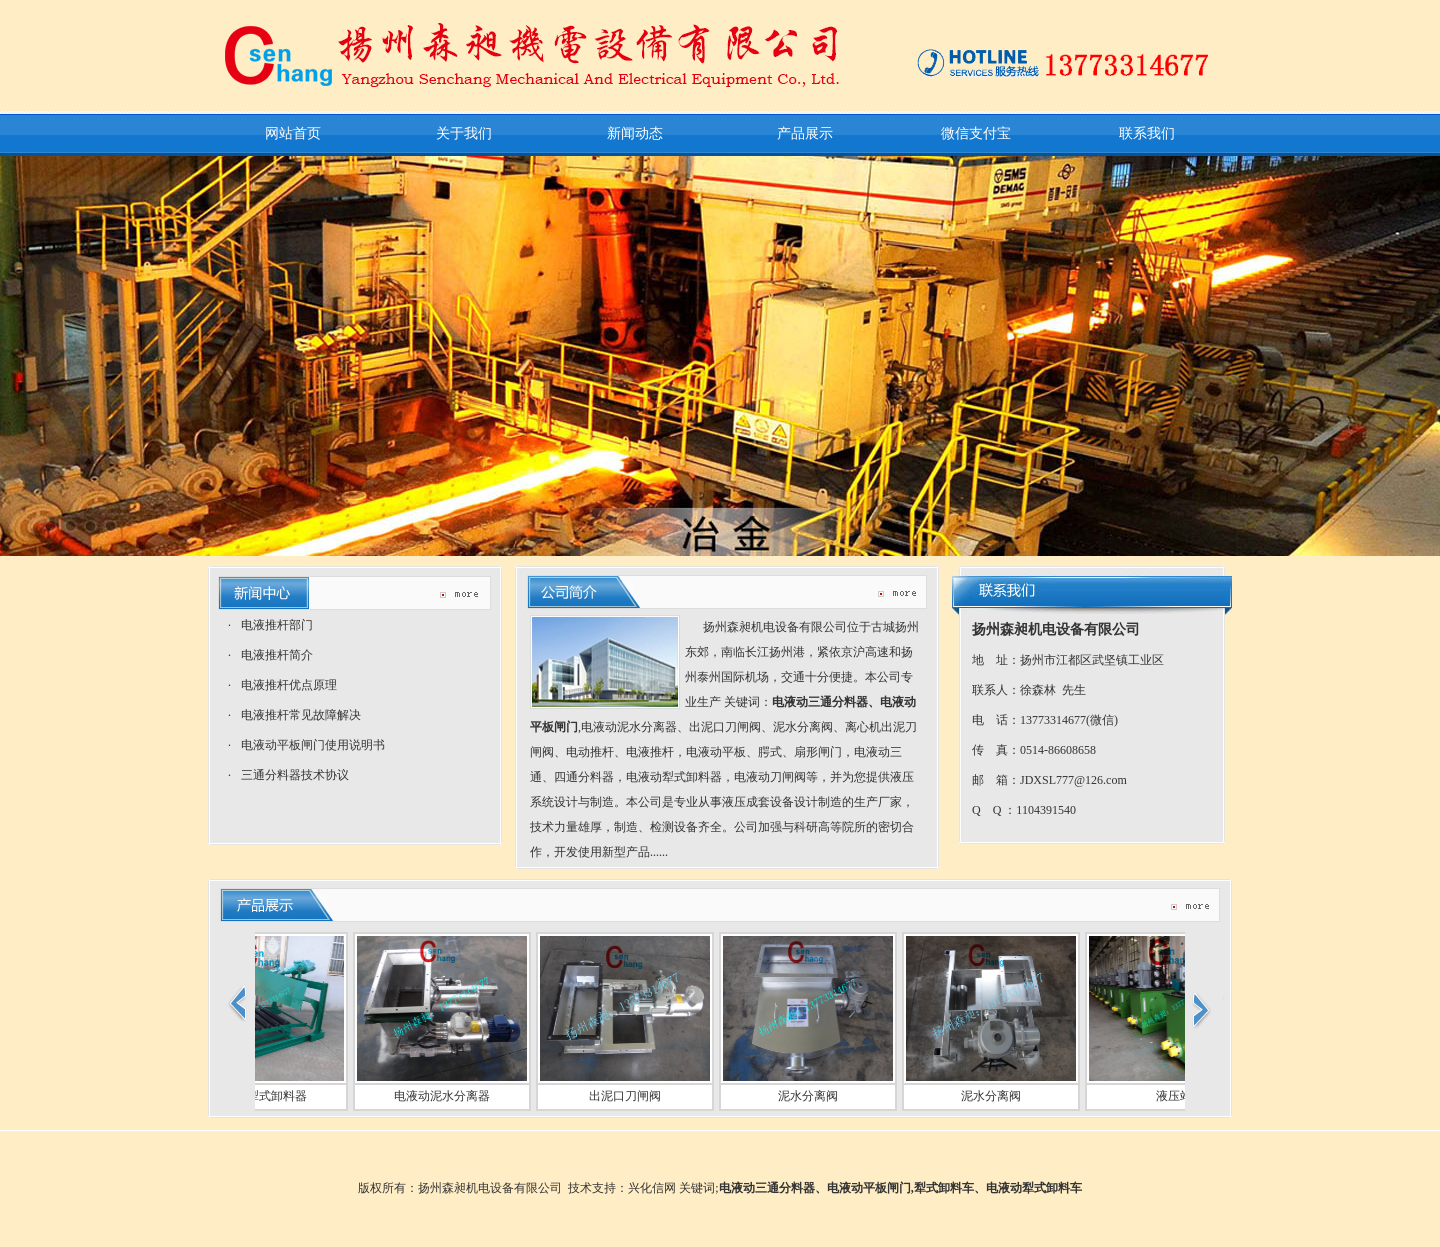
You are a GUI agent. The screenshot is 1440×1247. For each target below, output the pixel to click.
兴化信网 (652, 1188)
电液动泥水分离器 (436, 1096)
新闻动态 (635, 133)
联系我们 (1147, 133)
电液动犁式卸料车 (1034, 1188)
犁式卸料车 (944, 1188)
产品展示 (805, 133)
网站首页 (293, 133)
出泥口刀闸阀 (619, 1096)
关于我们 (464, 133)
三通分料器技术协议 (295, 775)
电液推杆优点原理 (289, 685)
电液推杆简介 (277, 655)
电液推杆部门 (277, 625)
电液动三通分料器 (820, 702)
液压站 (1168, 1096)
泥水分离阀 (802, 1096)
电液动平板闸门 (869, 1188)
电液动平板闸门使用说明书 (313, 745)
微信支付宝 (976, 133)
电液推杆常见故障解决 (301, 715)
